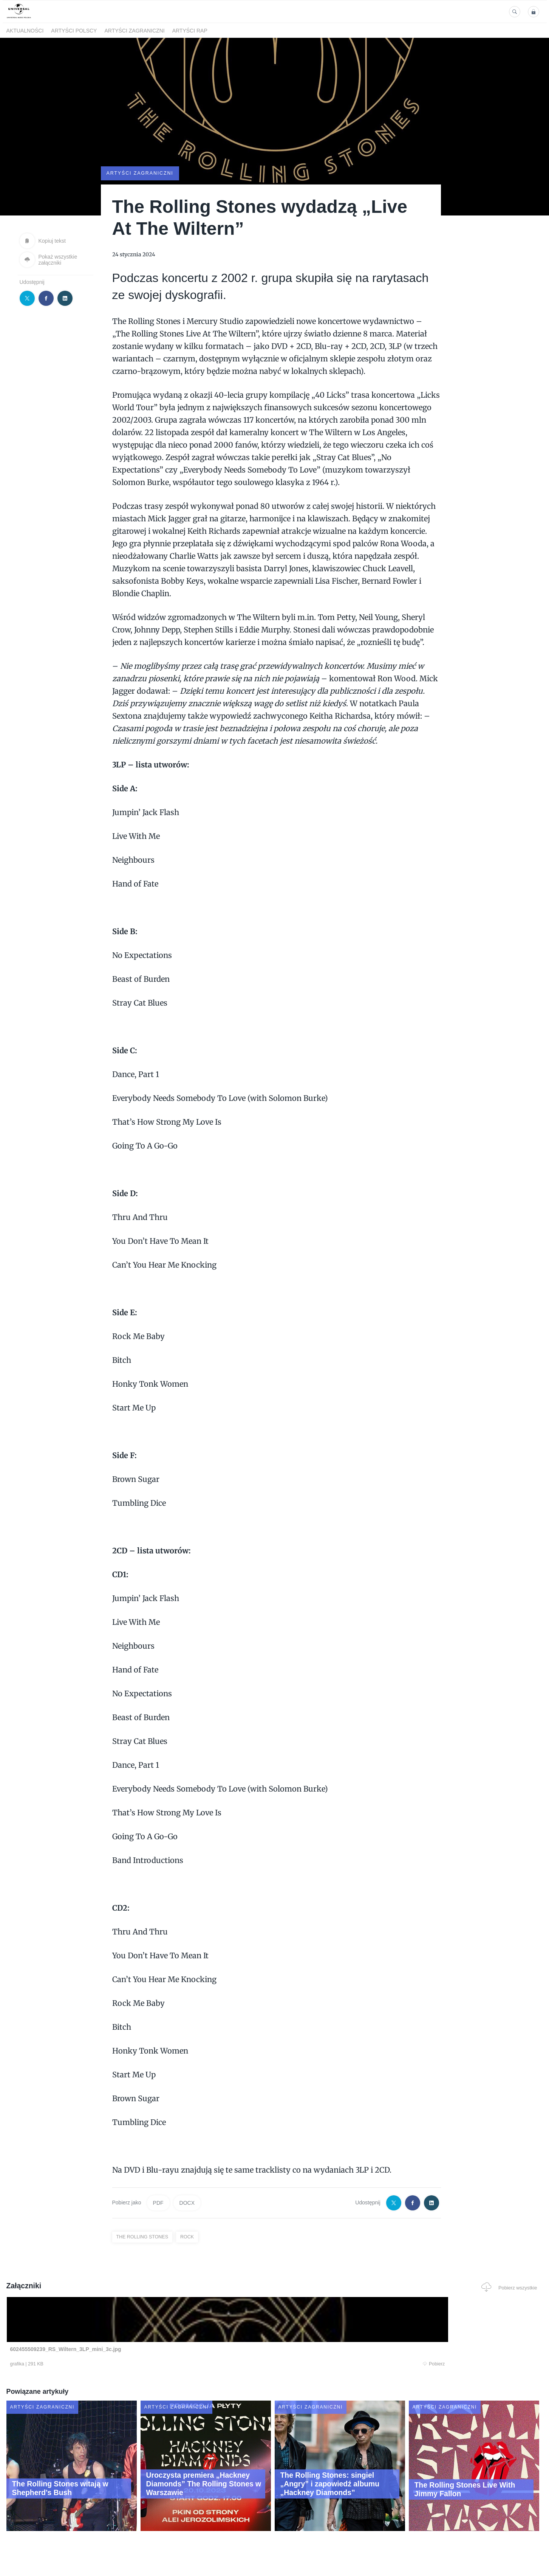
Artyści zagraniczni (134, 31)
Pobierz (120, 2365)
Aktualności (25, 31)
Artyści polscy (74, 31)
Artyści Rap (189, 31)
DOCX (187, 2202)
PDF (158, 2202)
